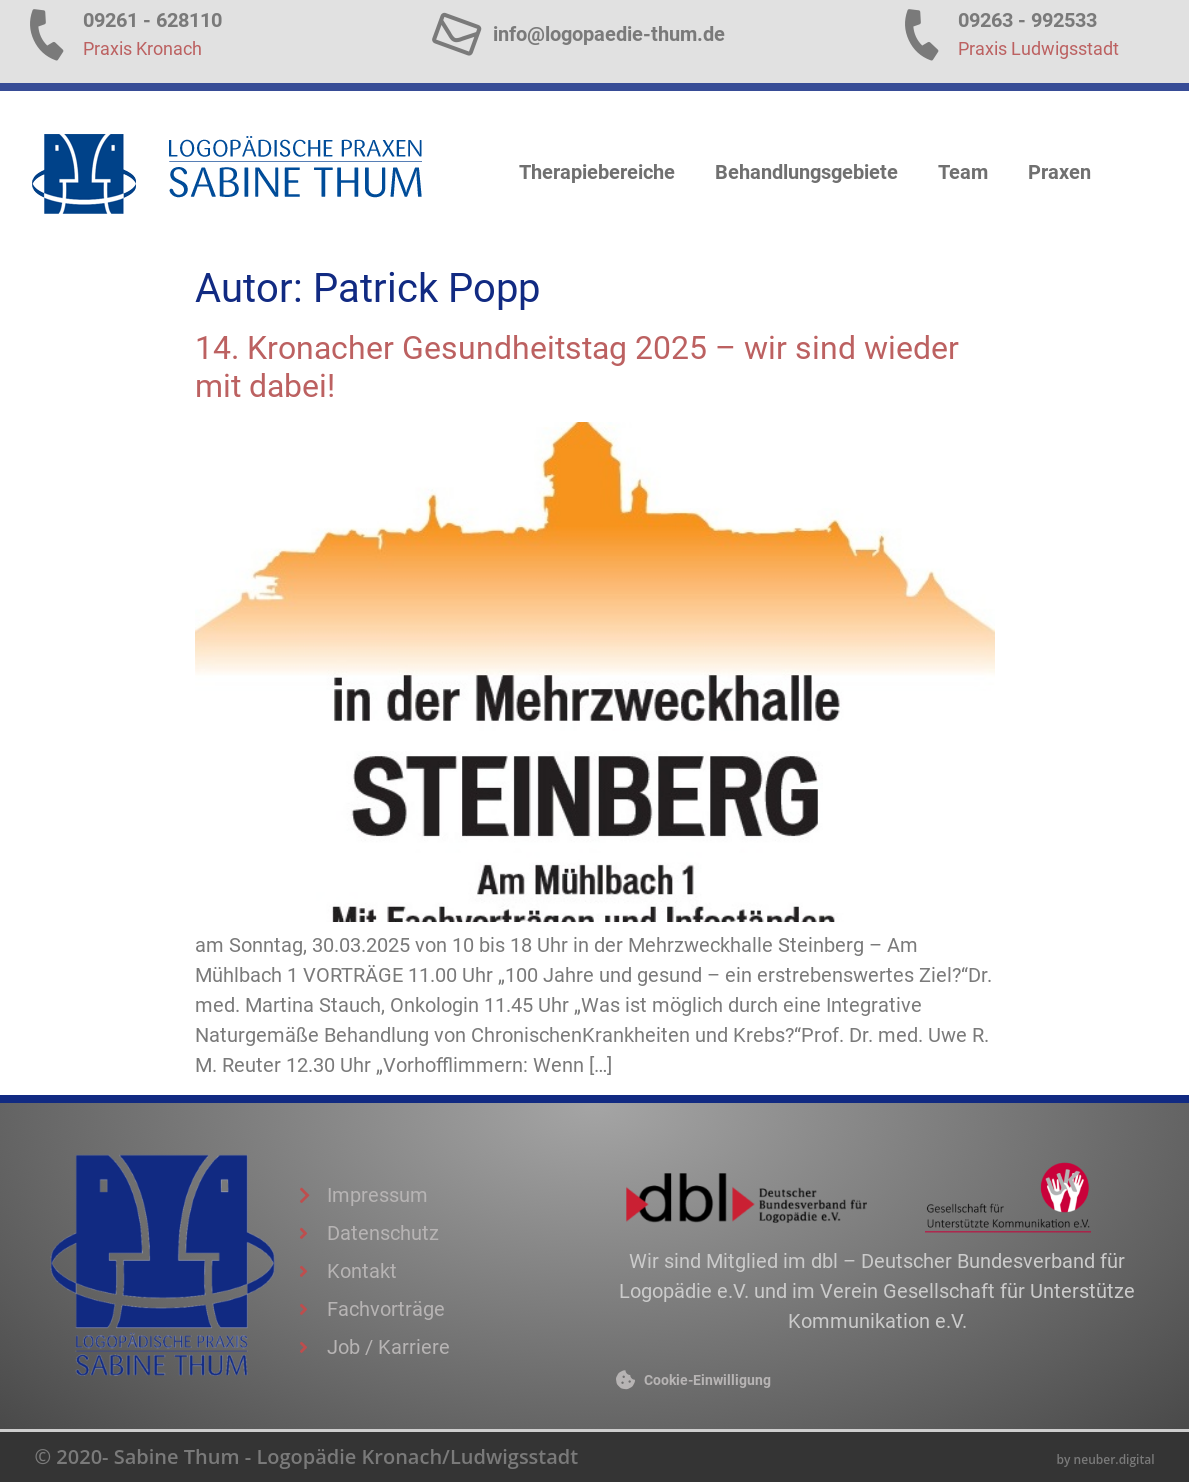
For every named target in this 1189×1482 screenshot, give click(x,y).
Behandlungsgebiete (806, 172)
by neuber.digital (1106, 1459)
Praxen (1059, 172)
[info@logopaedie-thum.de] (456, 33)
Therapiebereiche (597, 172)
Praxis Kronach (142, 48)
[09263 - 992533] (921, 33)
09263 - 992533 (1027, 20)
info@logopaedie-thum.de (609, 34)
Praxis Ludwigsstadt (1038, 48)
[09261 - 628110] (46, 33)
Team (963, 172)
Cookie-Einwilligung (707, 1380)
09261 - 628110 (152, 20)
